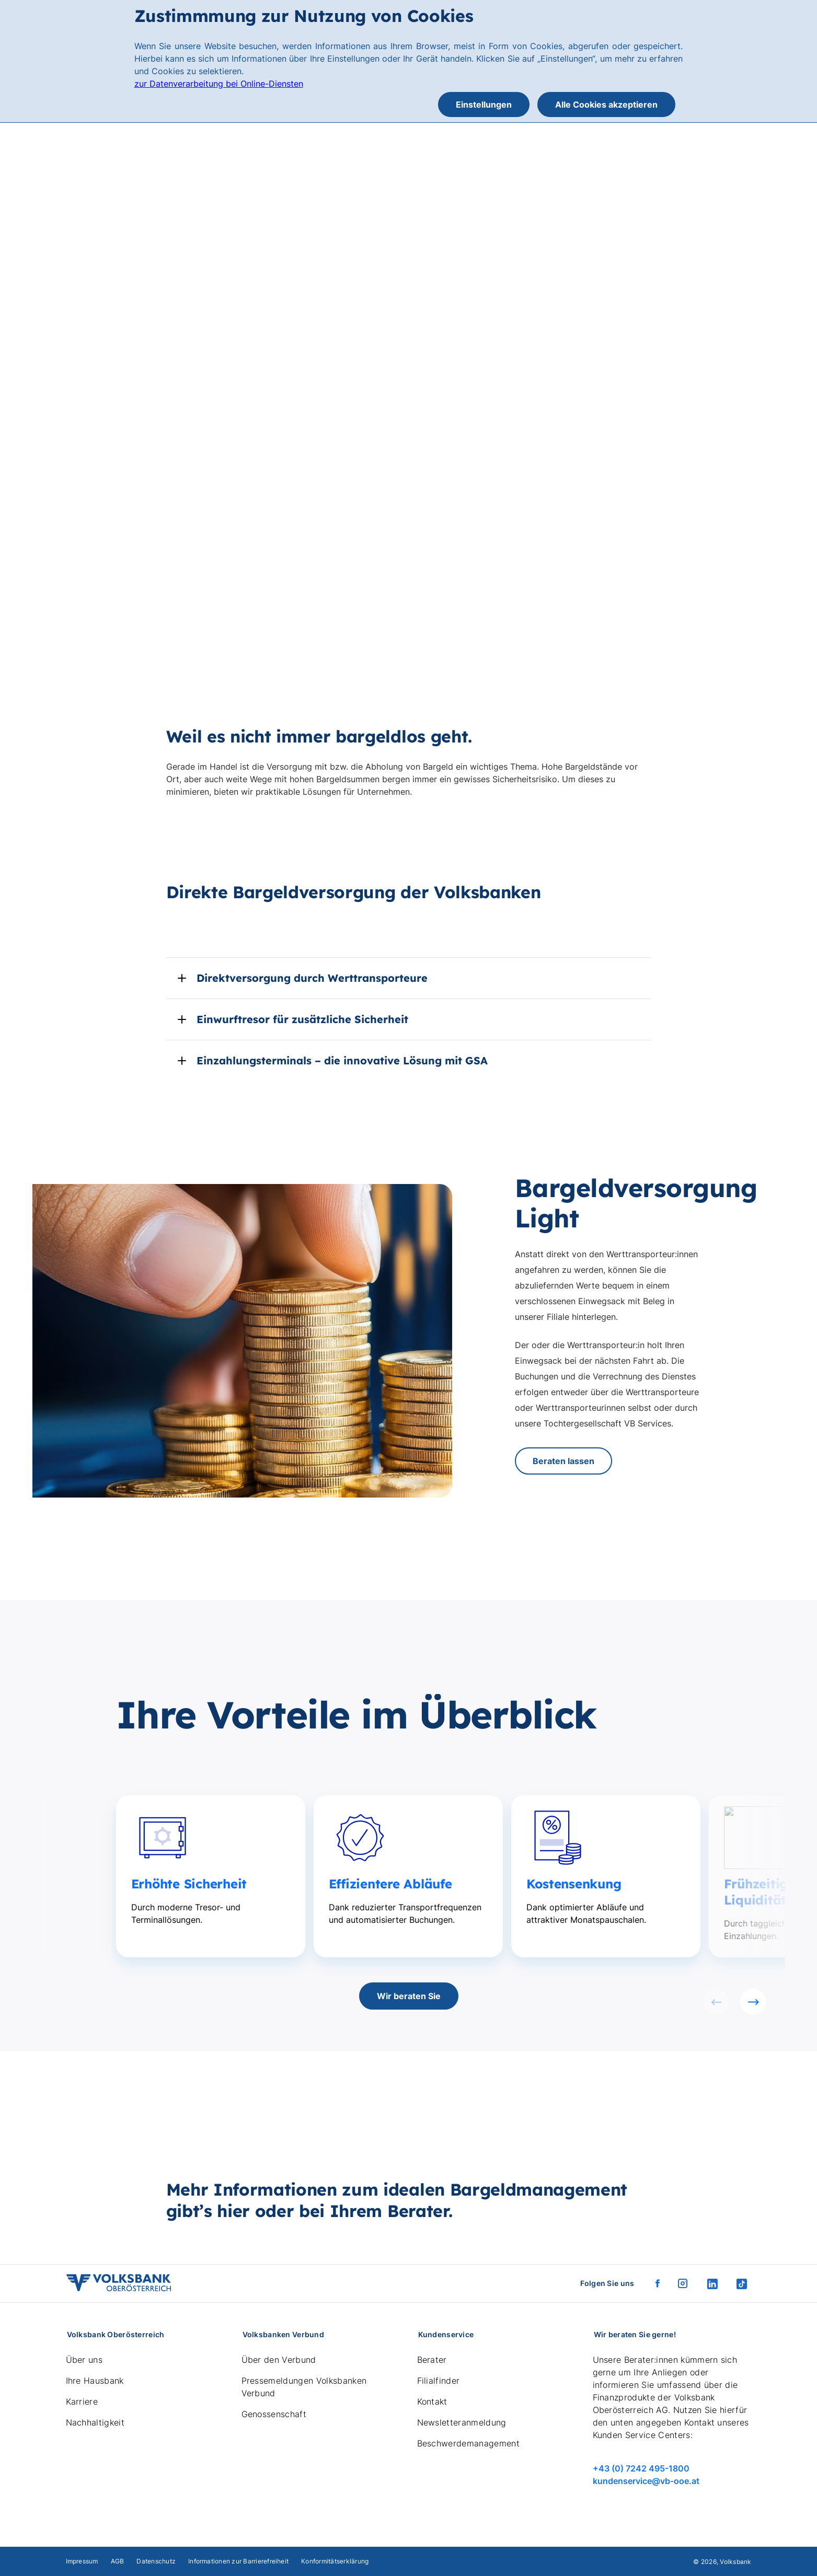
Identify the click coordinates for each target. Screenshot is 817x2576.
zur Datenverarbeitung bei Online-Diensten (218, 83)
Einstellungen (484, 104)
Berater (432, 2359)
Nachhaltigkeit (95, 2422)
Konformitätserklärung (335, 2561)
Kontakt (432, 2401)
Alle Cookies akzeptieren (606, 104)
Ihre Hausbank (95, 2380)
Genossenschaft (273, 2414)
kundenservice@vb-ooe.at (646, 2481)
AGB (117, 2561)
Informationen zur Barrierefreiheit (238, 2561)
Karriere (82, 2401)
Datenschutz (156, 2561)
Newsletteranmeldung (462, 2422)
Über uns (84, 2359)
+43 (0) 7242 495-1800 (641, 2468)
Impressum (82, 2561)
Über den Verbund (278, 2359)
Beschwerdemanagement (468, 2443)
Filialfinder (438, 2380)
